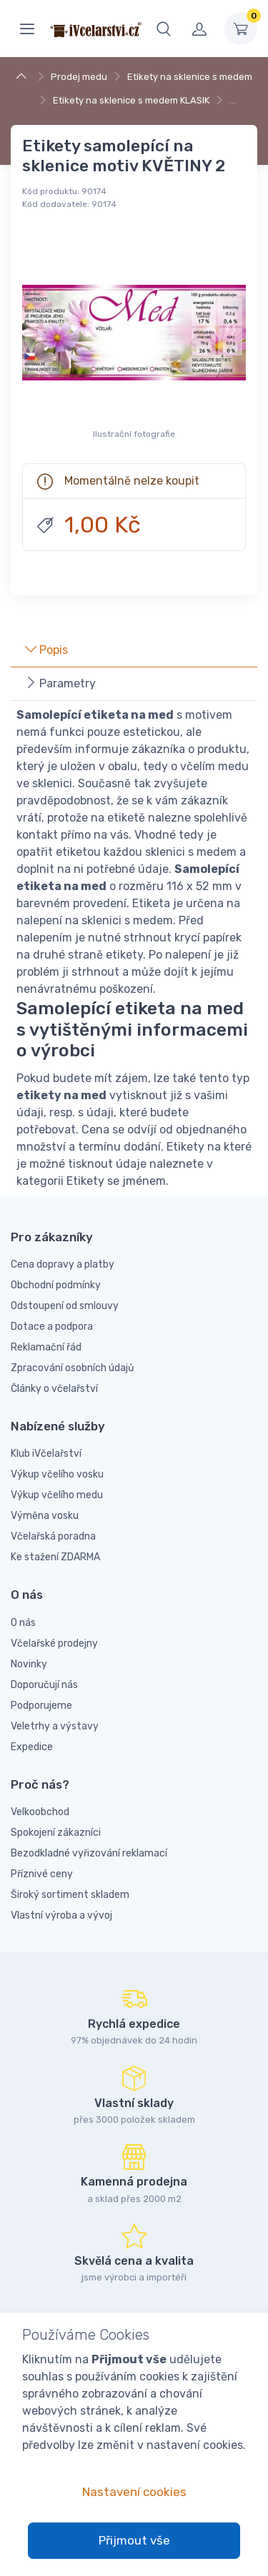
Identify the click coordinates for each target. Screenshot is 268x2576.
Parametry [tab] (60, 683)
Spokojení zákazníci (56, 1833)
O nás (23, 1623)
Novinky (29, 1664)
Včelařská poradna (53, 1536)
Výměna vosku (45, 1516)
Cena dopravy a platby (62, 1264)
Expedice (32, 1747)
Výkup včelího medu (57, 1495)
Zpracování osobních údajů (72, 1368)
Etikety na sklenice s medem (189, 76)
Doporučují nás (44, 1685)
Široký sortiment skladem (70, 1895)
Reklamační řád (46, 1347)
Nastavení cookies (134, 2492)
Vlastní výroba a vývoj (61, 1915)
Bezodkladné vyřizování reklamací (89, 1853)
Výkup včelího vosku (57, 1474)
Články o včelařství (54, 1389)
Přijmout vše (134, 2540)
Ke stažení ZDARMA (55, 1557)
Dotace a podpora (52, 1326)
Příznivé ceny (42, 1874)
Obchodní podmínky (56, 1285)
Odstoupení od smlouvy (65, 1306)
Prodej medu (79, 76)
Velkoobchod (40, 1812)
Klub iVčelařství (46, 1454)
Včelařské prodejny (54, 1643)
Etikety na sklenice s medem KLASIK (131, 100)
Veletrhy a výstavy (55, 1726)
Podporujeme (41, 1705)
